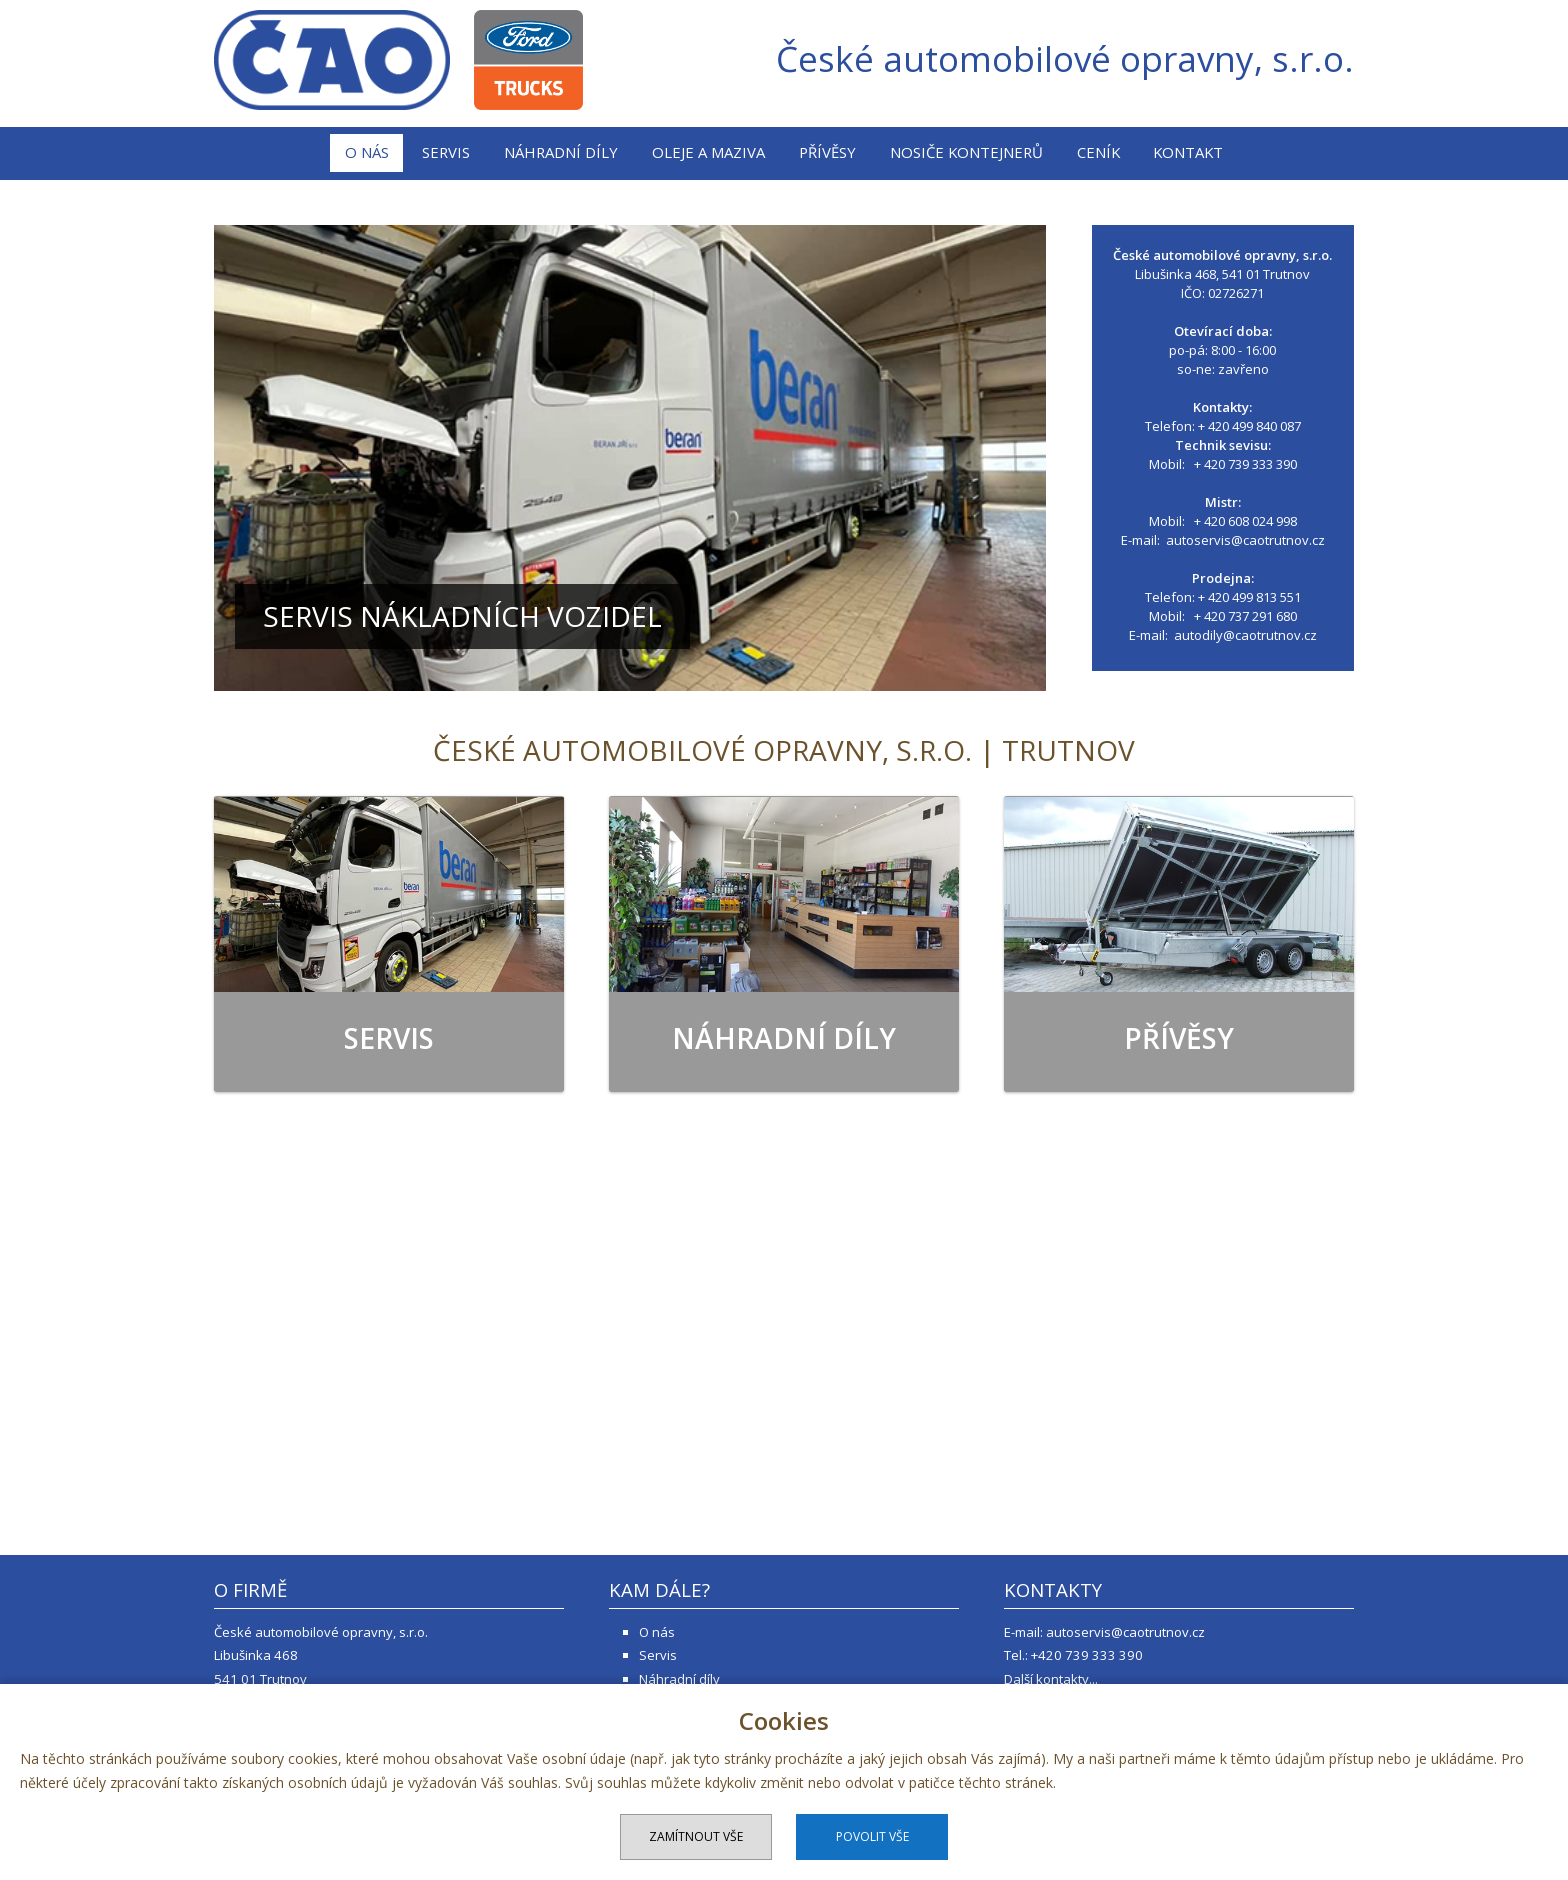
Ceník (1098, 152)
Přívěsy (827, 152)
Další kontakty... (1051, 1679)
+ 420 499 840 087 (1249, 426)
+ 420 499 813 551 (1249, 597)
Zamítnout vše (696, 1836)
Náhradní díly (561, 152)
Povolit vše (872, 1836)
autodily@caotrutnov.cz (1245, 635)
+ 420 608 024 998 (1245, 521)
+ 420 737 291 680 (1245, 616)
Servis (446, 152)
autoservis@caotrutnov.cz (1245, 540)
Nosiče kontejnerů (966, 152)
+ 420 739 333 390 (1245, 464)
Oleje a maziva (708, 152)
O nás (367, 152)
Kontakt (1188, 152)
